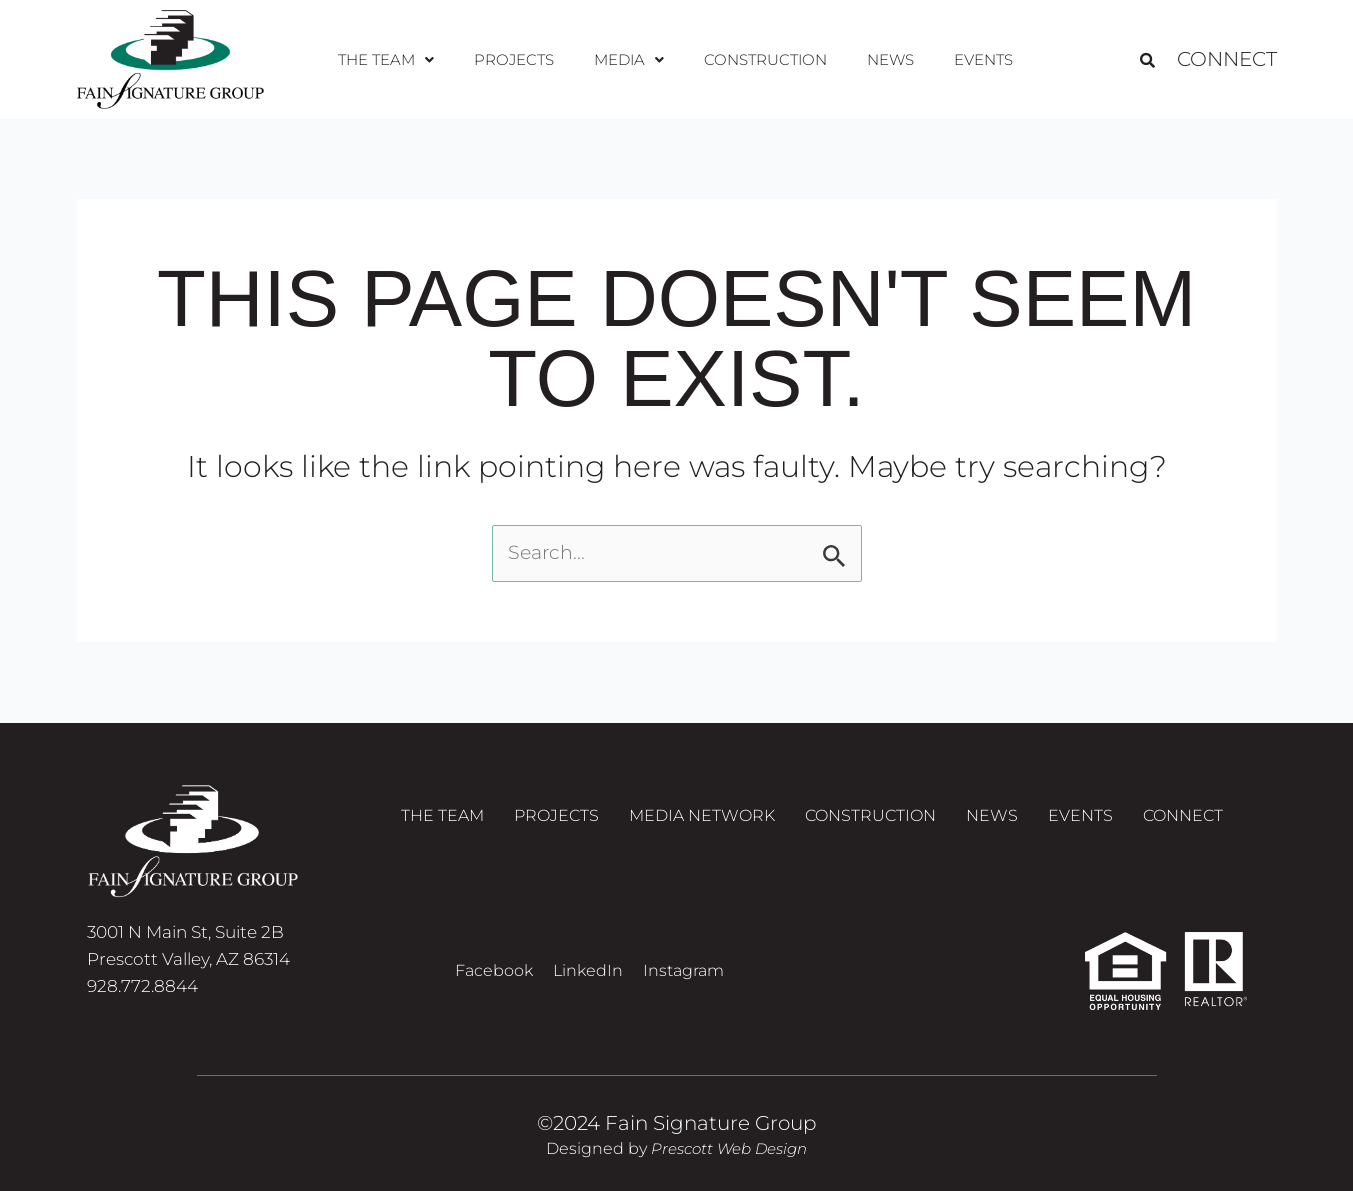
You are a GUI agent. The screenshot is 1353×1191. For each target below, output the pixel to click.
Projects (520, 59)
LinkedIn (588, 970)
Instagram (683, 970)
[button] (397, 60)
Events (972, 59)
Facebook (494, 970)
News (884, 59)
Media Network (702, 820)
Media (630, 59)
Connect (1227, 60)
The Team (397, 59)
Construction (762, 59)
